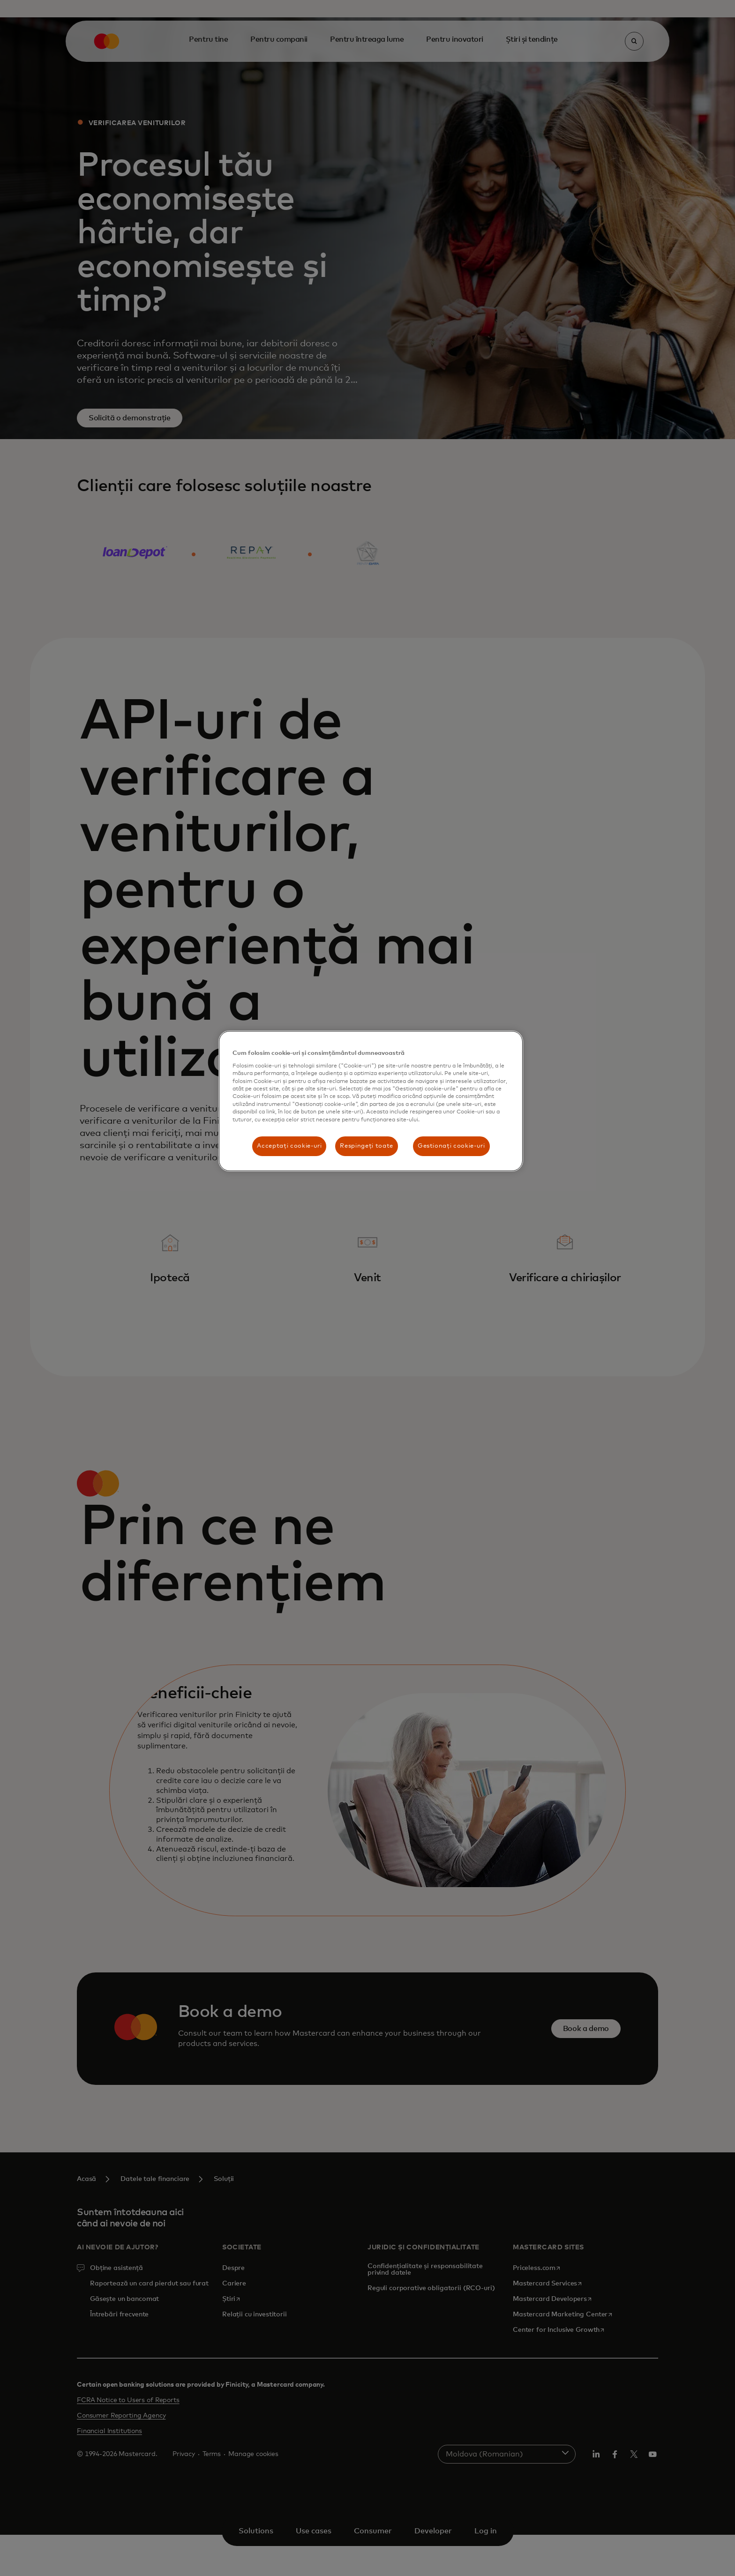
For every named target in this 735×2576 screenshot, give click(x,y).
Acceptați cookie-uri (289, 1146)
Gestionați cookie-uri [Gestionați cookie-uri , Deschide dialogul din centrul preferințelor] (451, 1146)
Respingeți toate (366, 1146)
